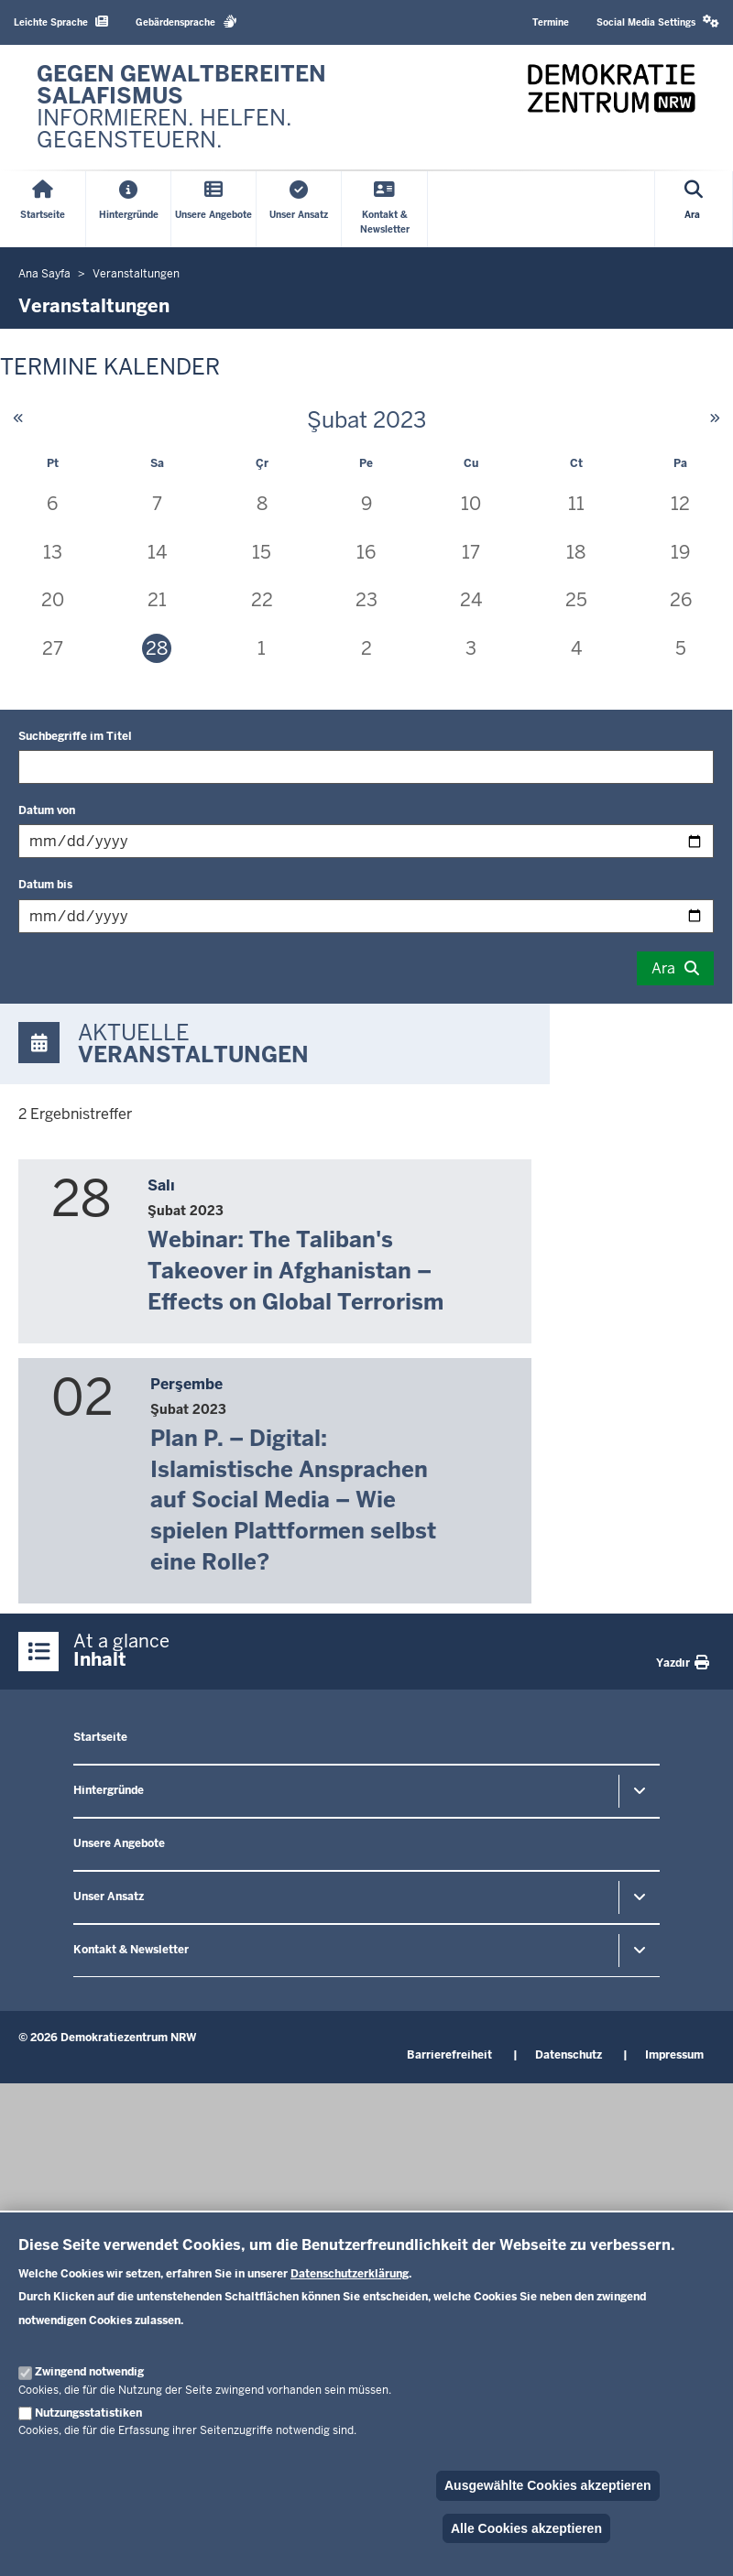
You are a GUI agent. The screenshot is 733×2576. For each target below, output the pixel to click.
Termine (550, 22)
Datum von (46, 810)
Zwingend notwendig (89, 2371)
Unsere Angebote (119, 1843)
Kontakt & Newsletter (131, 1949)
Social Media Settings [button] (657, 21)
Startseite (100, 1737)
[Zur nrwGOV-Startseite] (192, 107)
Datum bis (45, 884)
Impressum (674, 2055)
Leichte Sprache (61, 21)
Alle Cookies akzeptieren (526, 2528)
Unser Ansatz (108, 1896)
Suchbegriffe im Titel (75, 736)
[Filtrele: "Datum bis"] (366, 916)
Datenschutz (568, 2055)
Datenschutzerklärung (349, 2273)
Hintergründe (108, 1790)
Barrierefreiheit (449, 2055)
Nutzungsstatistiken (88, 2413)
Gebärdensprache (186, 21)
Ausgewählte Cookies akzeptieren (547, 2485)
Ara (663, 968)
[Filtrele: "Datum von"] (366, 841)
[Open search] (694, 209)
